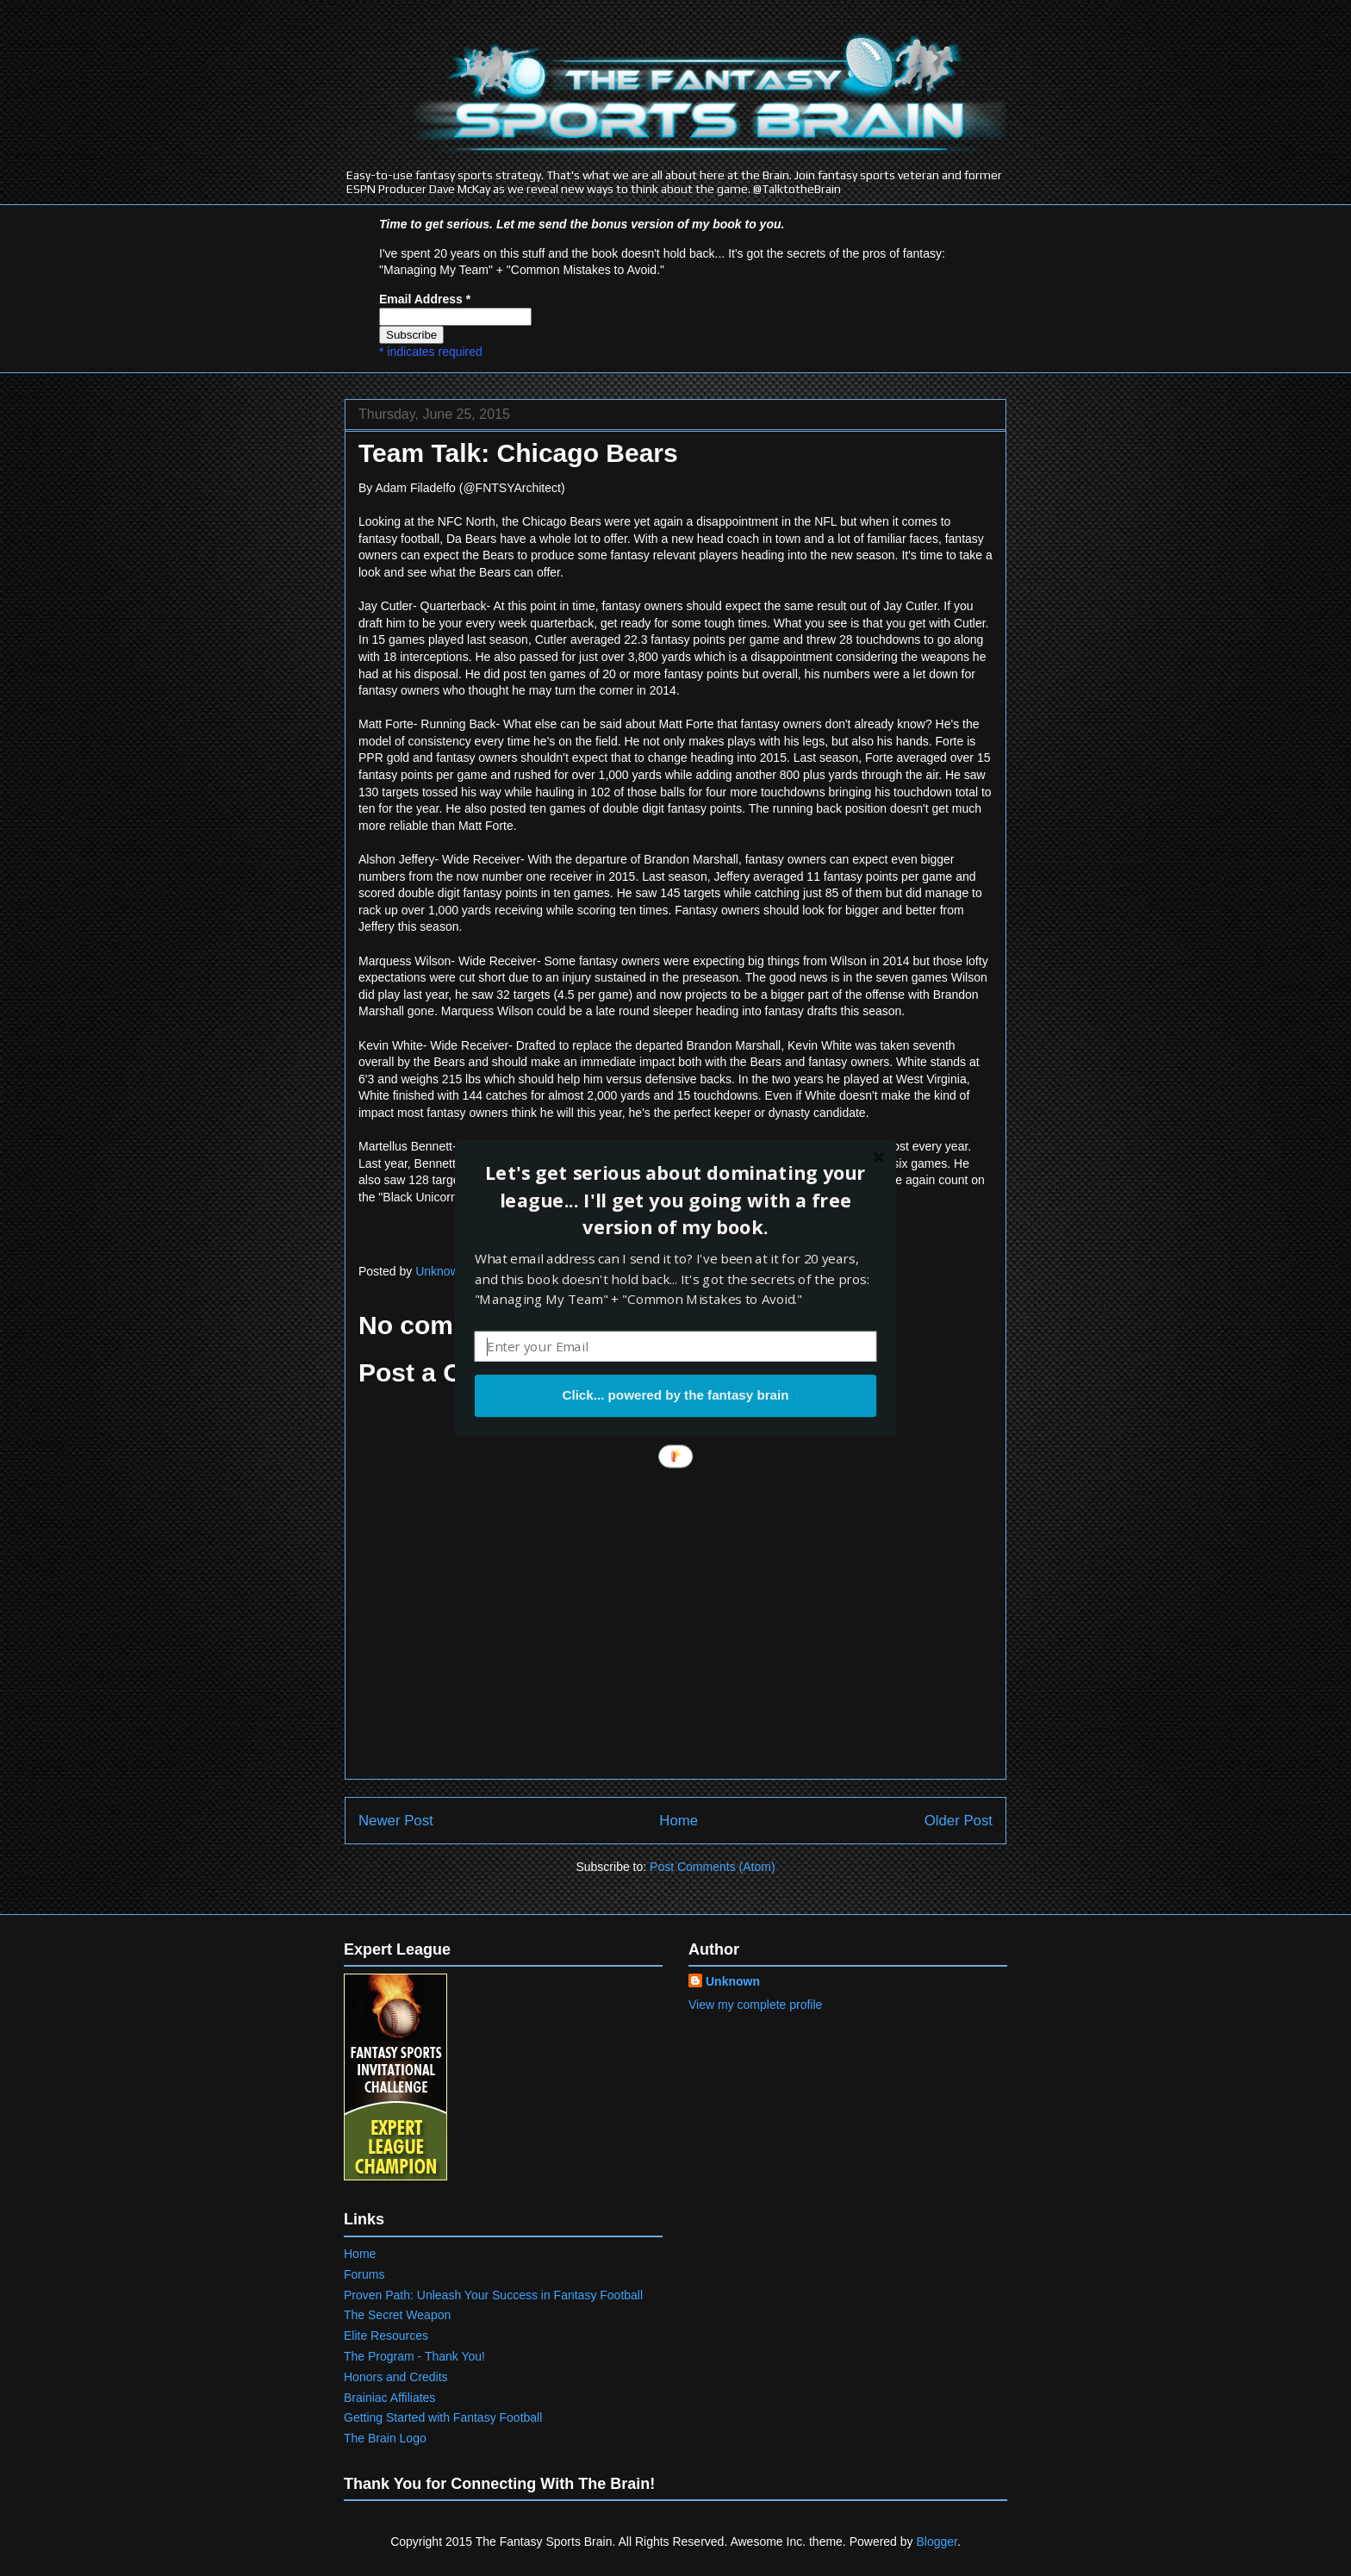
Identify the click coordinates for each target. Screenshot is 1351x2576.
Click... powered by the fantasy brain (675, 1395)
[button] (675, 1199)
